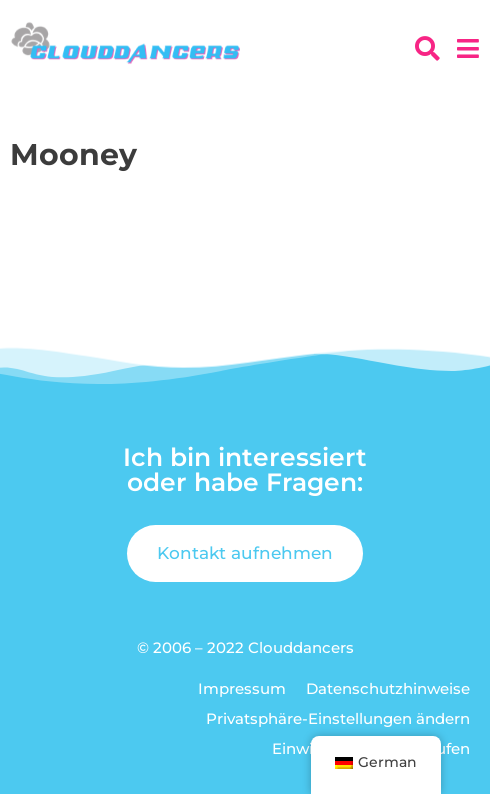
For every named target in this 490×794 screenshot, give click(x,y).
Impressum (242, 688)
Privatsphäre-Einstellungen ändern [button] (338, 718)
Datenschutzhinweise (388, 688)
